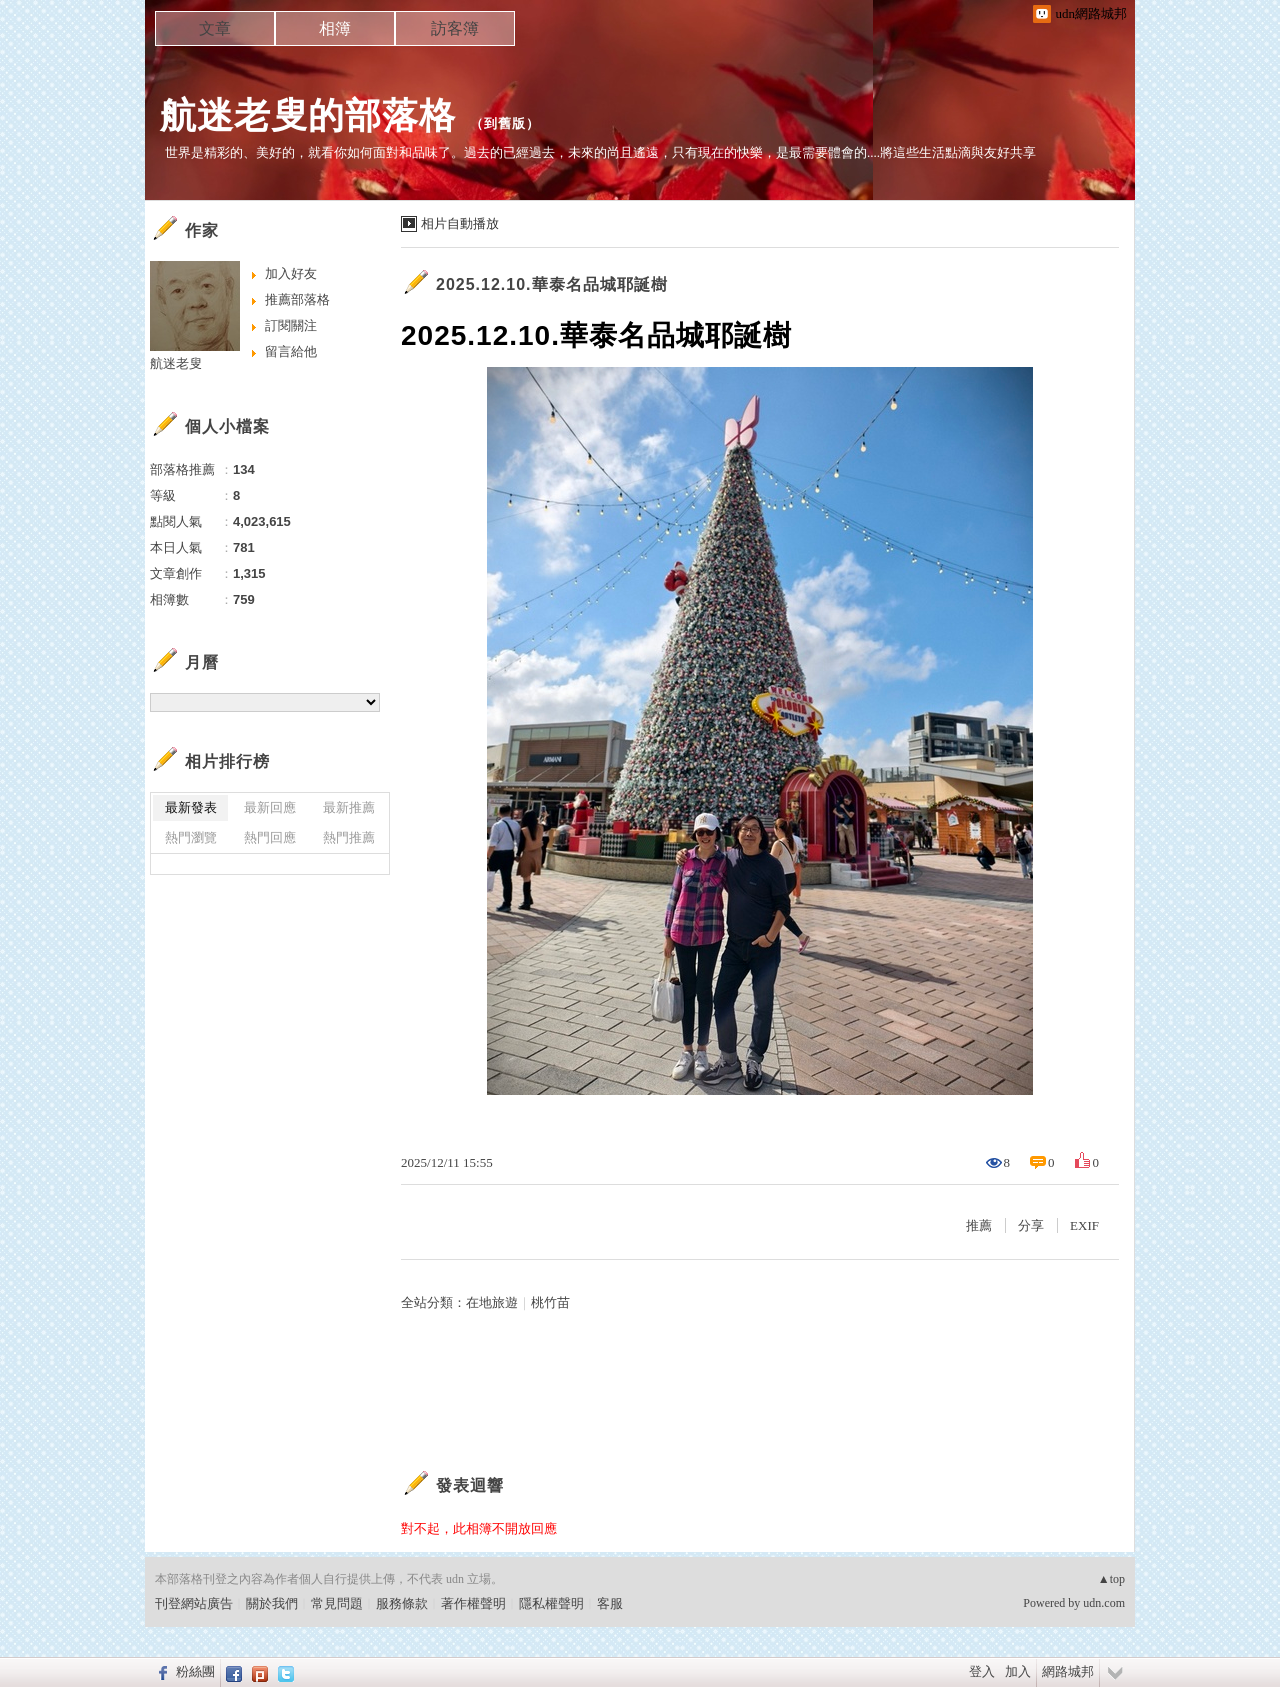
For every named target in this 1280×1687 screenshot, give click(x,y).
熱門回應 (270, 837)
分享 (1031, 1225)
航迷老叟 (176, 363)
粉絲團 (195, 1671)
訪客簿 (455, 28)
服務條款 (402, 1603)
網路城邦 (1068, 1671)
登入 (982, 1671)
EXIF (1084, 1225)
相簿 (335, 28)
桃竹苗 (550, 1302)
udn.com (1104, 1603)
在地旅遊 (492, 1302)
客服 (610, 1603)
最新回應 (270, 807)
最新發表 (191, 807)
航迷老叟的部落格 (308, 115)
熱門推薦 (349, 837)
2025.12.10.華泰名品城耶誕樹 (552, 284)
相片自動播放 (460, 223)
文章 (215, 28)
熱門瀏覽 (191, 837)
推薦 (979, 1225)
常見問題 (337, 1603)
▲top (1111, 1579)
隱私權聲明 (551, 1603)
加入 (1018, 1671)
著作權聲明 (473, 1603)
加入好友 (291, 273)
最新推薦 (349, 807)
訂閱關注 (291, 325)
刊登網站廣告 (194, 1603)
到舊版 (505, 123)
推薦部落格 (297, 299)
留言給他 (291, 351)
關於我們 (272, 1603)
